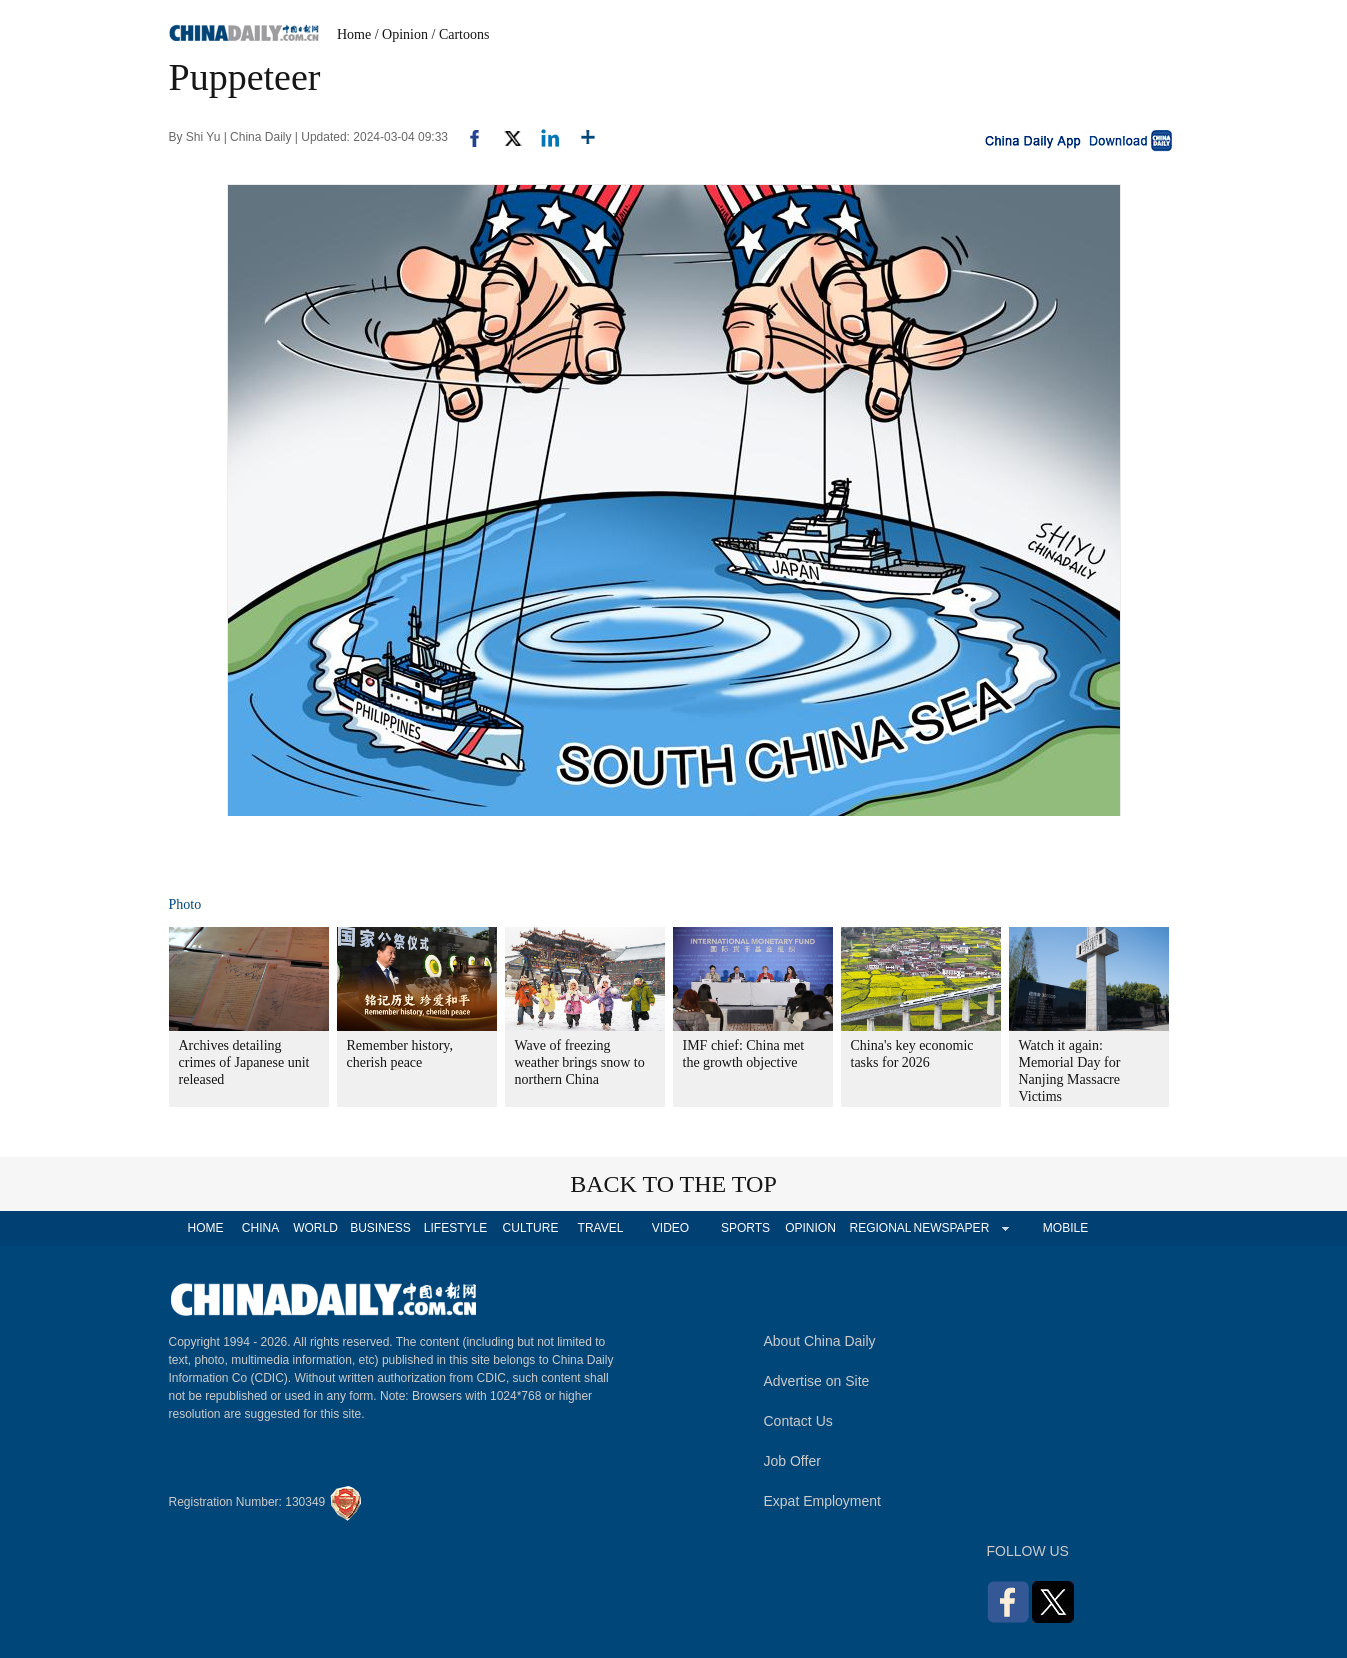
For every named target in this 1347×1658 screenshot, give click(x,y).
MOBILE (1065, 1228)
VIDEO (670, 1228)
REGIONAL (880, 1228)
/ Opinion (401, 34)
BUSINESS (380, 1228)
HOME (206, 1228)
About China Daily (820, 1341)
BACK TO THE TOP (673, 1184)
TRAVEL (601, 1228)
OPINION (810, 1228)
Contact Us (798, 1421)
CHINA (260, 1228)
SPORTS (745, 1228)
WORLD (315, 1228)
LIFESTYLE (455, 1228)
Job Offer (792, 1461)
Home (354, 34)
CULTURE (531, 1228)
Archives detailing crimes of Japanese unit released (244, 1062)
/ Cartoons (461, 34)
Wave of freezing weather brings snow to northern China (580, 1062)
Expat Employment (823, 1501)
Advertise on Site (817, 1381)
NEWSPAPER (951, 1228)
